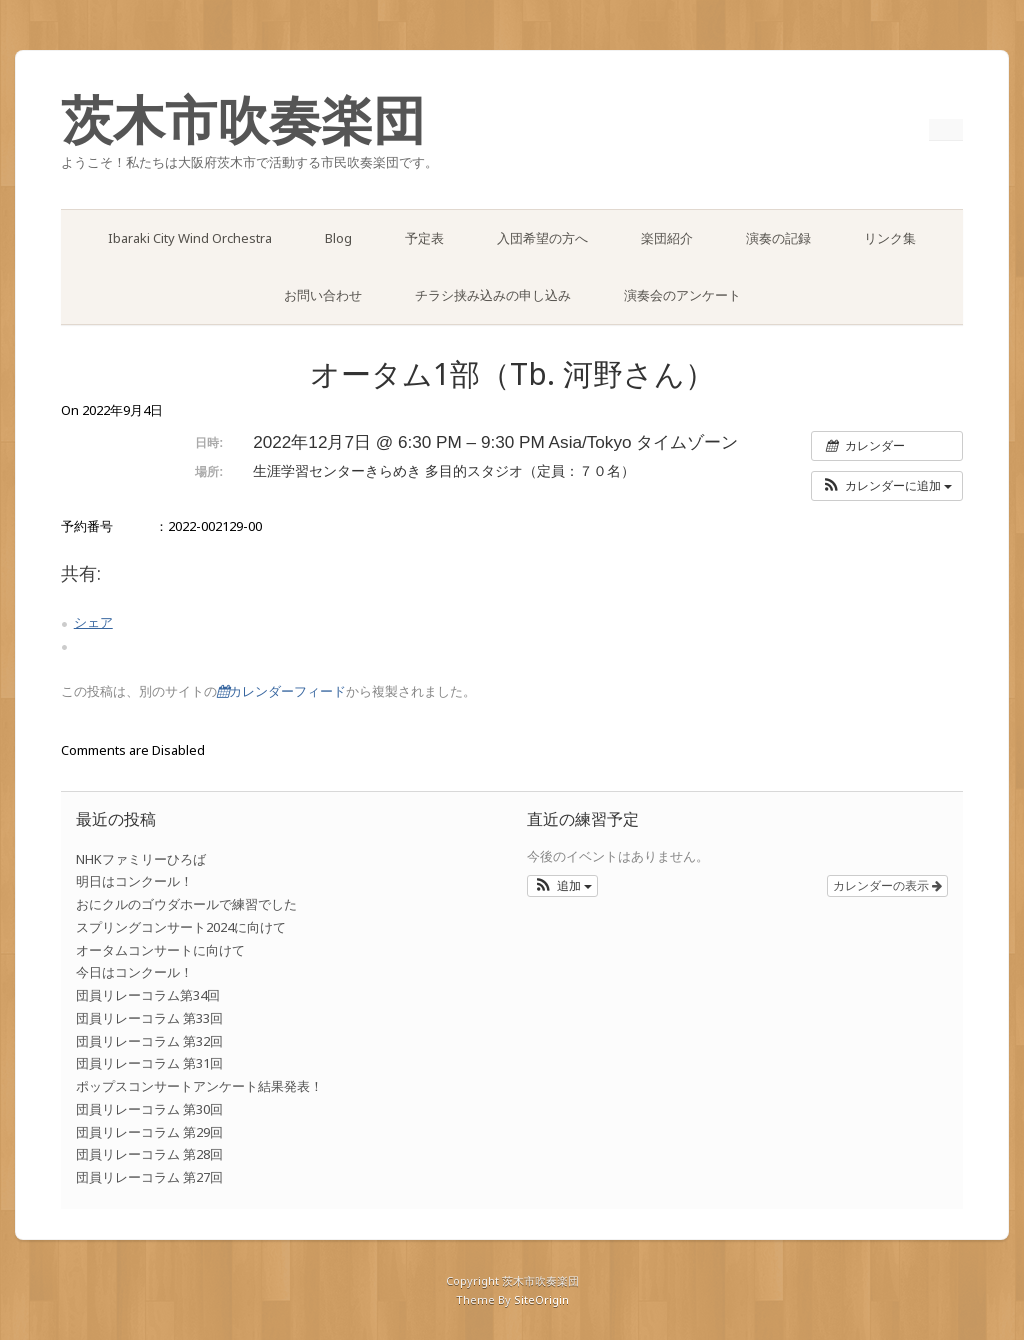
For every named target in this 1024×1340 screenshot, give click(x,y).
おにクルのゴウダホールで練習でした (186, 904)
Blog (338, 238)
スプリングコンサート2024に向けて (181, 927)
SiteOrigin (541, 1299)
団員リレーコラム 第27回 (149, 1177)
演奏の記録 (778, 238)
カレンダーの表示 (887, 886)
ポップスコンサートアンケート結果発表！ (199, 1086)
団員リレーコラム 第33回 (149, 1018)
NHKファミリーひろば (141, 859)
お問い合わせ (323, 295)
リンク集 (890, 238)
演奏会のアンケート (682, 295)
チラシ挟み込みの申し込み (493, 295)
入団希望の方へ (542, 238)
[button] (887, 486)
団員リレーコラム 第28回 (149, 1154)
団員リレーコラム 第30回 (149, 1109)
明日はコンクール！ (134, 881)
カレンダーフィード (281, 691)
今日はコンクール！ (134, 972)
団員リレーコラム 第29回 (149, 1132)
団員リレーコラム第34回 (148, 995)
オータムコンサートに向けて (160, 950)
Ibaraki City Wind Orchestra (190, 238)
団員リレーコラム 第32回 (149, 1041)
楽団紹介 (667, 238)
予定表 (424, 238)
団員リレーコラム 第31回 (149, 1063)
